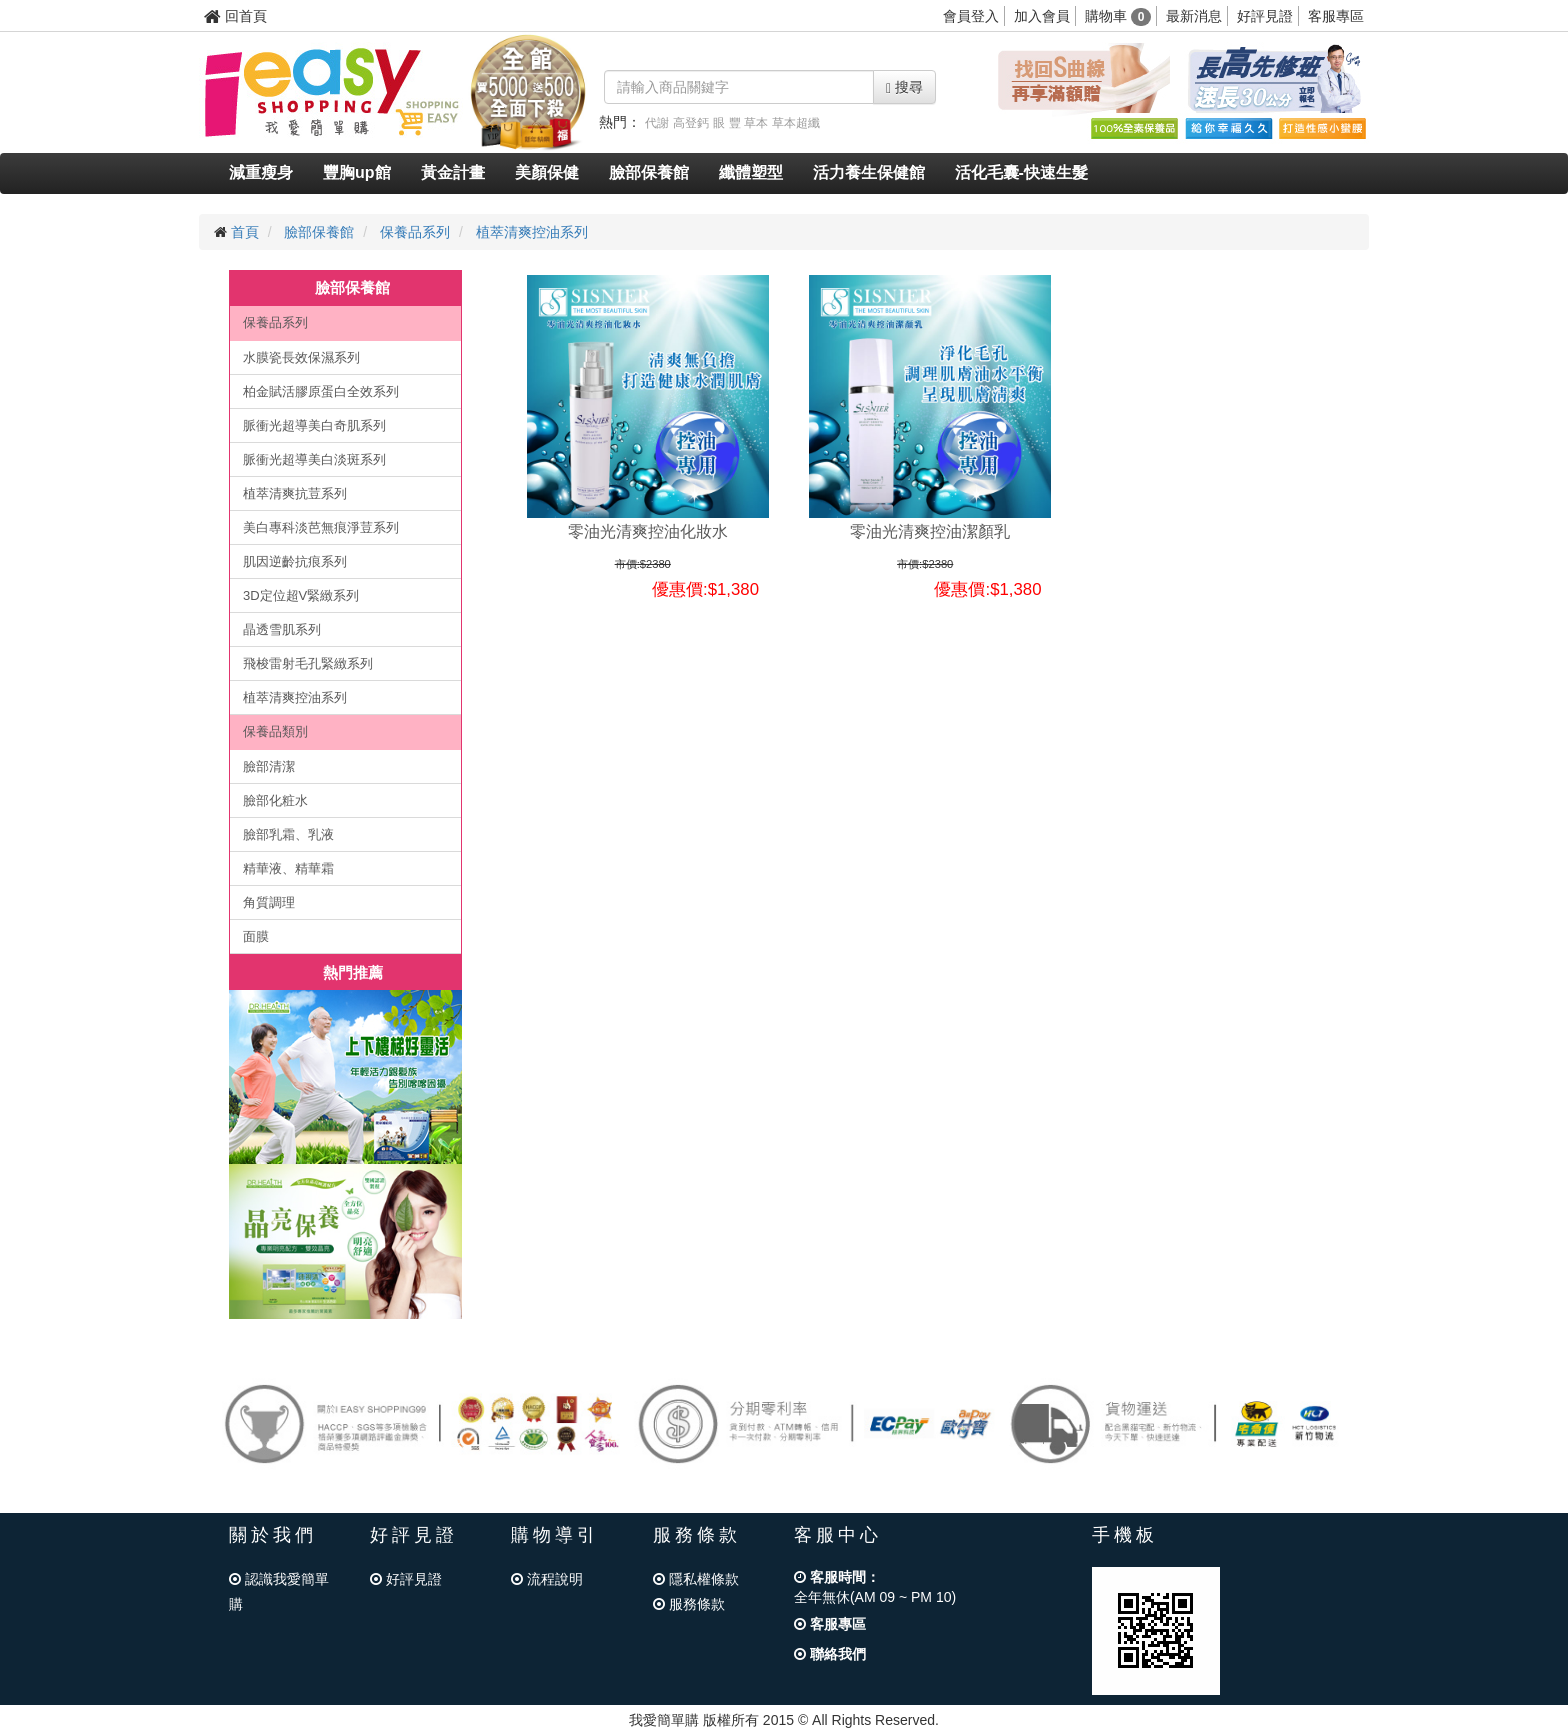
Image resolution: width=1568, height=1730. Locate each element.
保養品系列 (415, 232)
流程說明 (547, 1579)
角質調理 (269, 902)
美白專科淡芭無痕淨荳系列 (321, 527)
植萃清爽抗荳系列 (295, 493)
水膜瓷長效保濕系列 (301, 357)
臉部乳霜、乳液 (288, 834)
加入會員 (1042, 16)
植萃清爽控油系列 (532, 232)
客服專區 (1336, 16)
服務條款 (689, 1604)
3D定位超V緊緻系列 (301, 595)
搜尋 (904, 87)
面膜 (256, 936)
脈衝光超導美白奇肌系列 (314, 425)
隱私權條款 (696, 1579)
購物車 (1118, 16)
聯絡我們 (830, 1654)
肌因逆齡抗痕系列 (295, 561)
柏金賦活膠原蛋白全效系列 (321, 391)
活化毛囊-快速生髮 (1021, 172)
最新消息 (1194, 16)
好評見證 (1265, 16)
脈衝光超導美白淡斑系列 (314, 459)
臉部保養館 (649, 172)
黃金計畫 (453, 172)
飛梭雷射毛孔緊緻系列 (308, 663)
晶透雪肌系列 (282, 629)
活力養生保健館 (869, 172)
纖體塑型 (751, 172)
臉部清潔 (269, 766)
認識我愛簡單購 (279, 1591)
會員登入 (971, 16)
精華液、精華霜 (288, 868)
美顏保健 (547, 172)
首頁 (245, 232)
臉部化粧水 (275, 800)
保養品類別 (275, 731)
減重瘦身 (261, 172)
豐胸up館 (357, 172)
